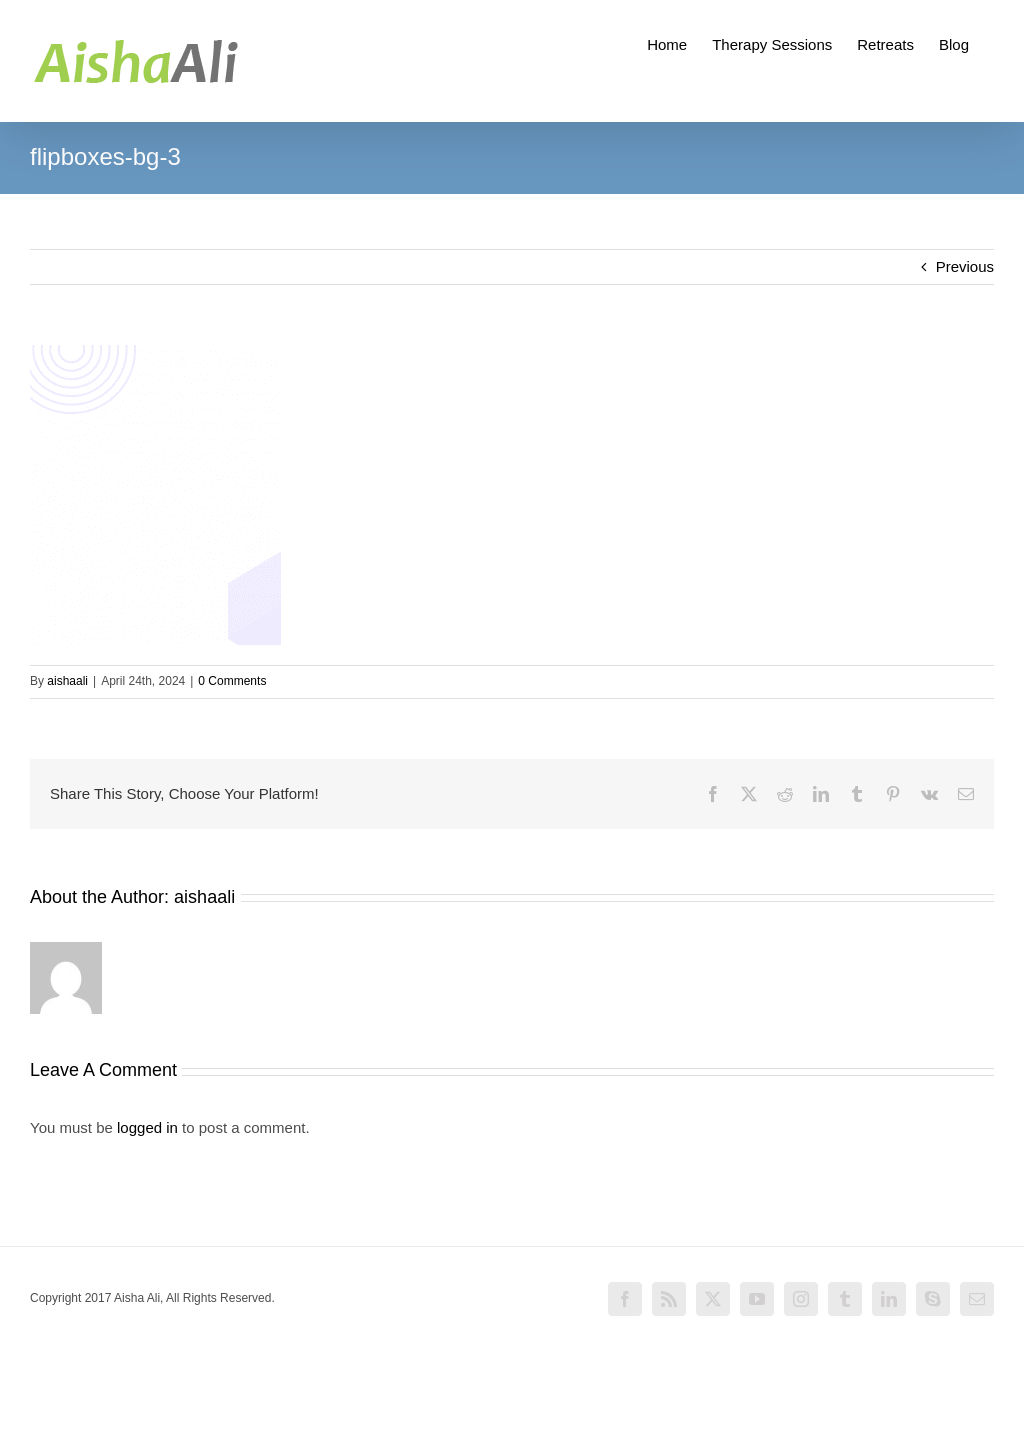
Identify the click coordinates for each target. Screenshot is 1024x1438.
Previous (965, 266)
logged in (147, 1127)
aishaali (67, 681)
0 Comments (232, 681)
